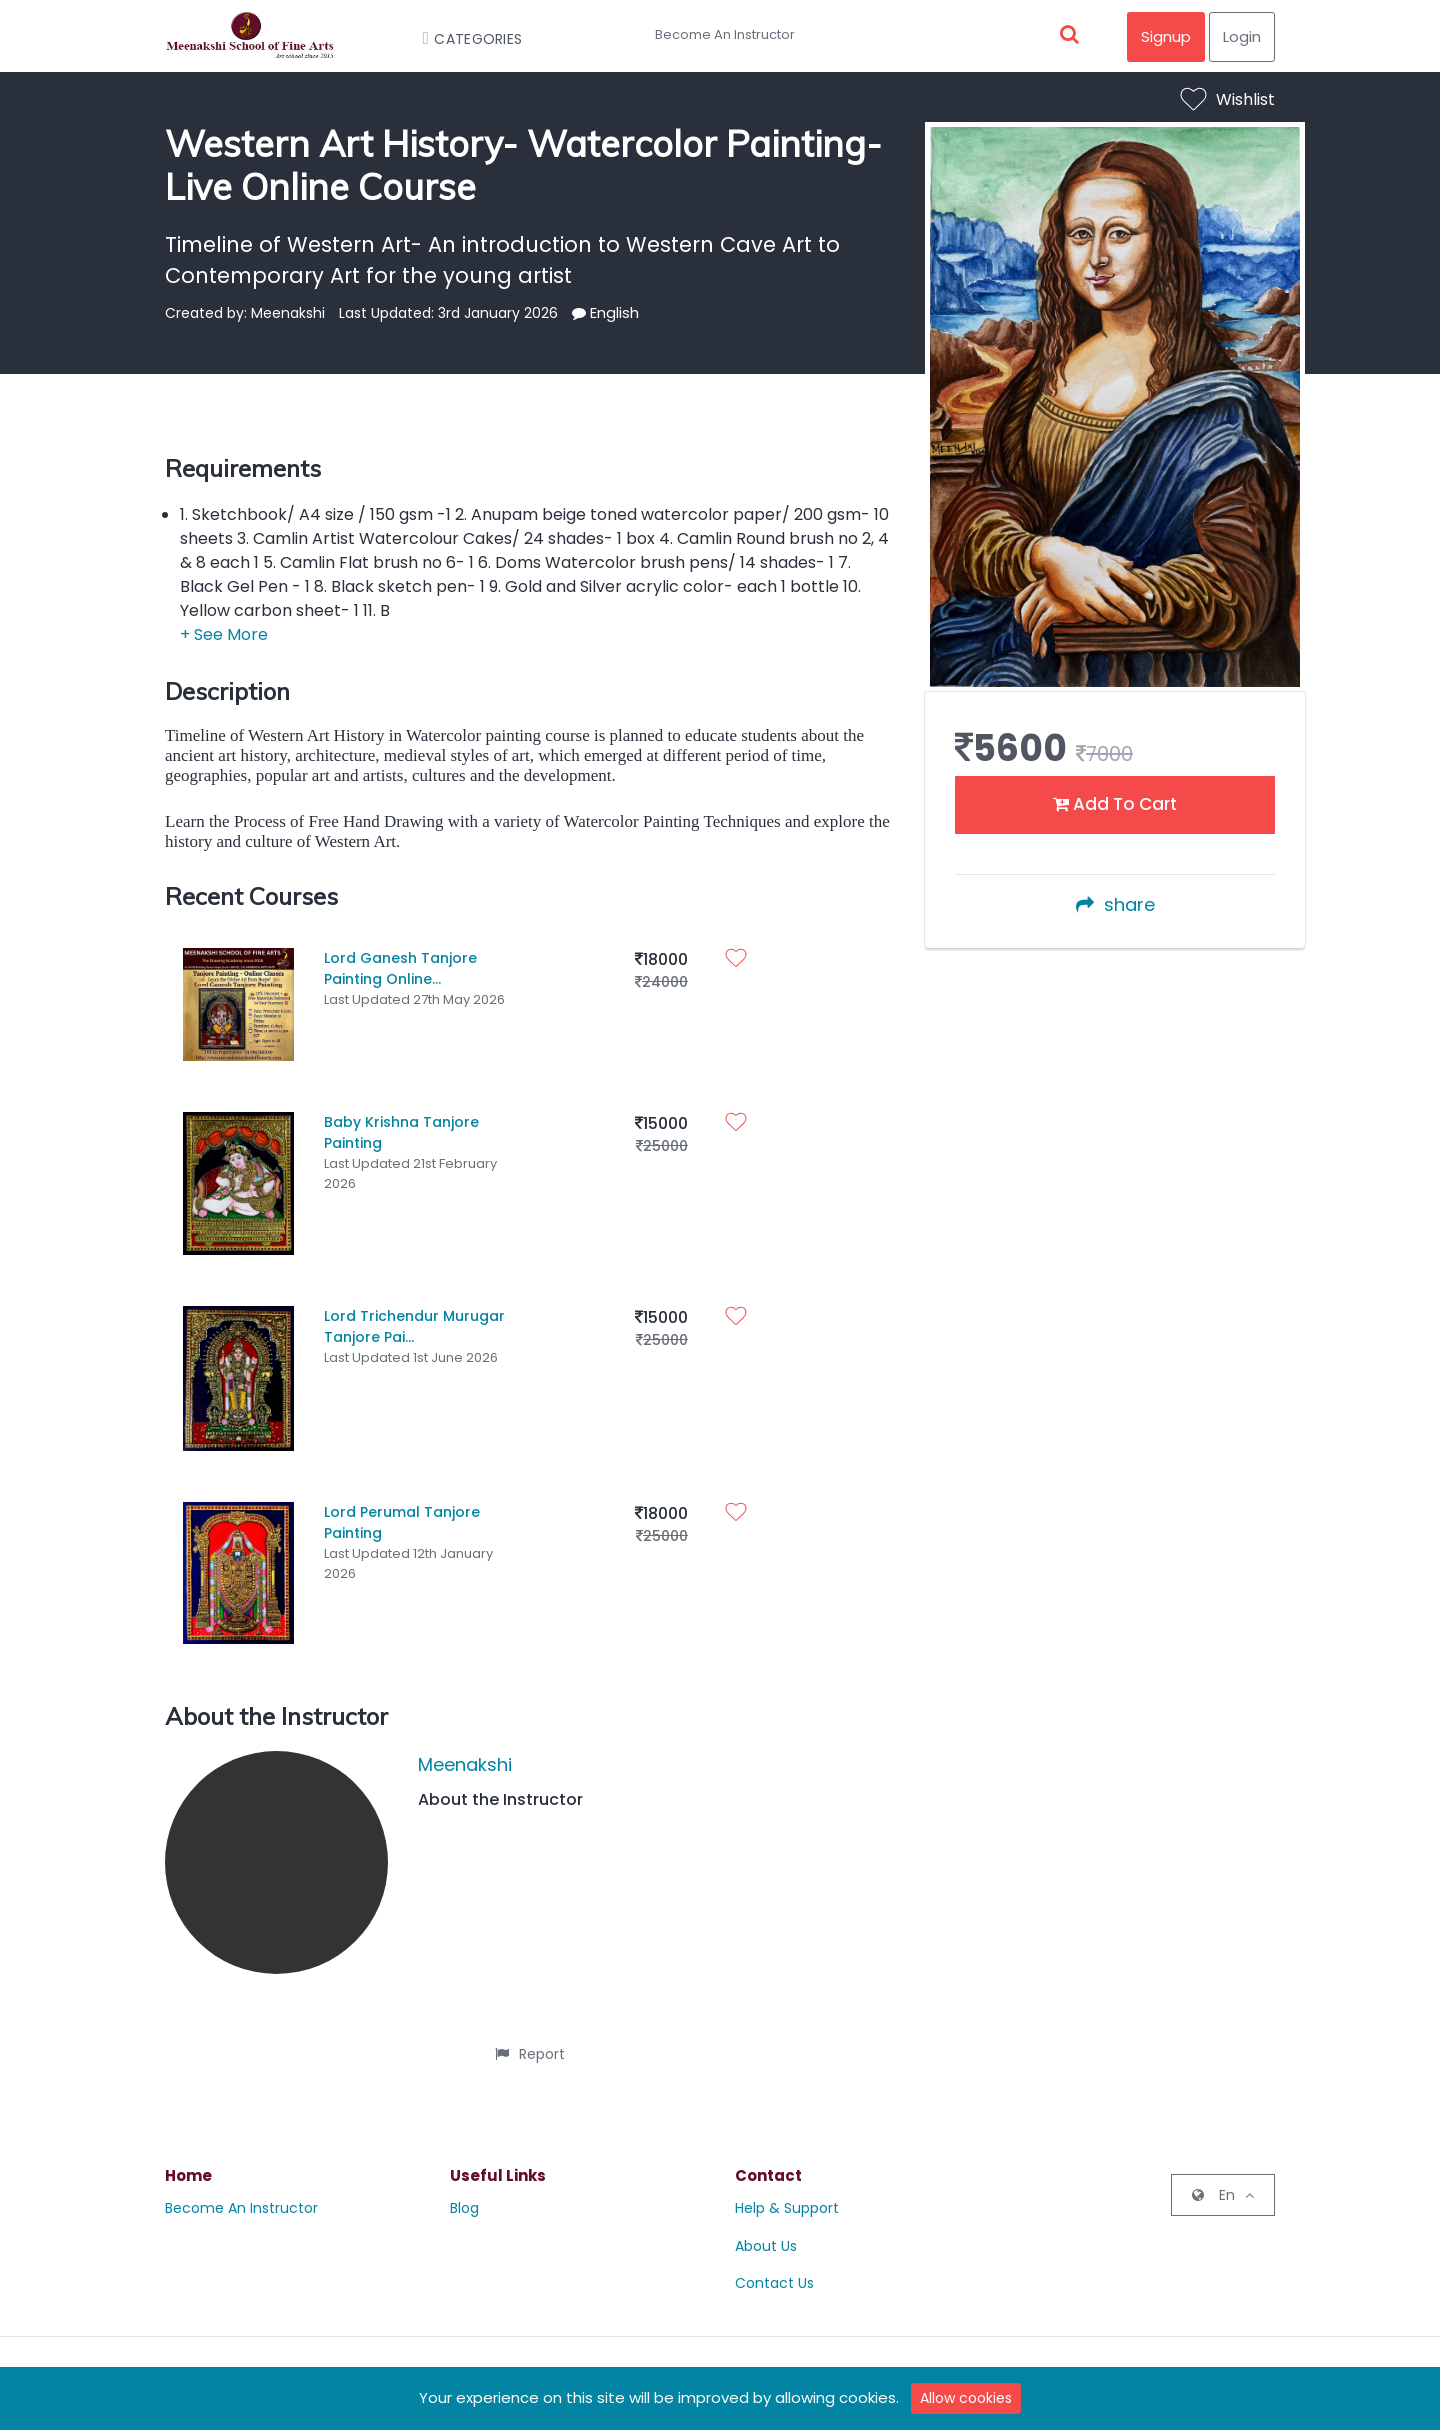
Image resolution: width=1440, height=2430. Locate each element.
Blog (464, 2193)
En (1223, 2179)
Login (1242, 36)
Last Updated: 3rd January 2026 (448, 313)
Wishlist (1228, 99)
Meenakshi (465, 1748)
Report (530, 2038)
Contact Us (774, 2268)
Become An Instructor (725, 34)
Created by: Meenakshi (245, 313)
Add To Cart (1115, 804)
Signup (1166, 36)
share (1115, 904)
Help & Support (787, 2193)
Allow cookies (966, 2398)
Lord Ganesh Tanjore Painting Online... (400, 968)
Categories (463, 39)
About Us (766, 2230)
